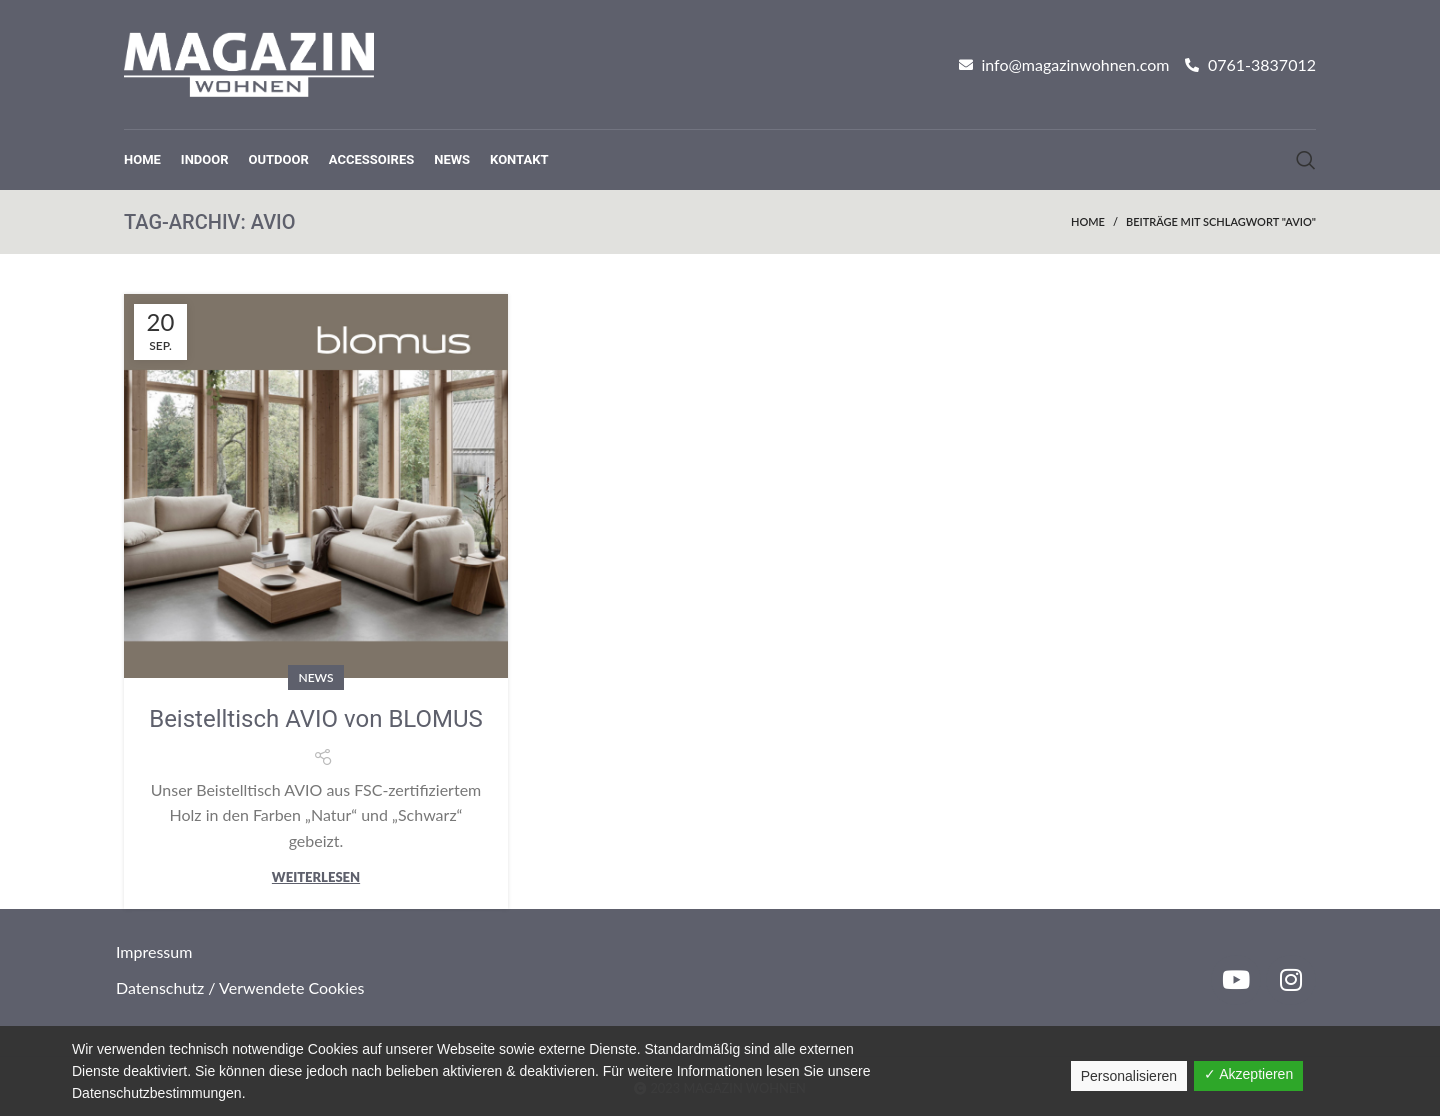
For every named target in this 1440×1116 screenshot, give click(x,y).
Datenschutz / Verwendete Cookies (240, 987)
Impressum (154, 951)
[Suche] (1306, 160)
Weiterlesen (316, 877)
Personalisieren (1129, 1076)
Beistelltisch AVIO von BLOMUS (316, 719)
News (315, 677)
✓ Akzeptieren (1248, 1074)
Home (1088, 221)
